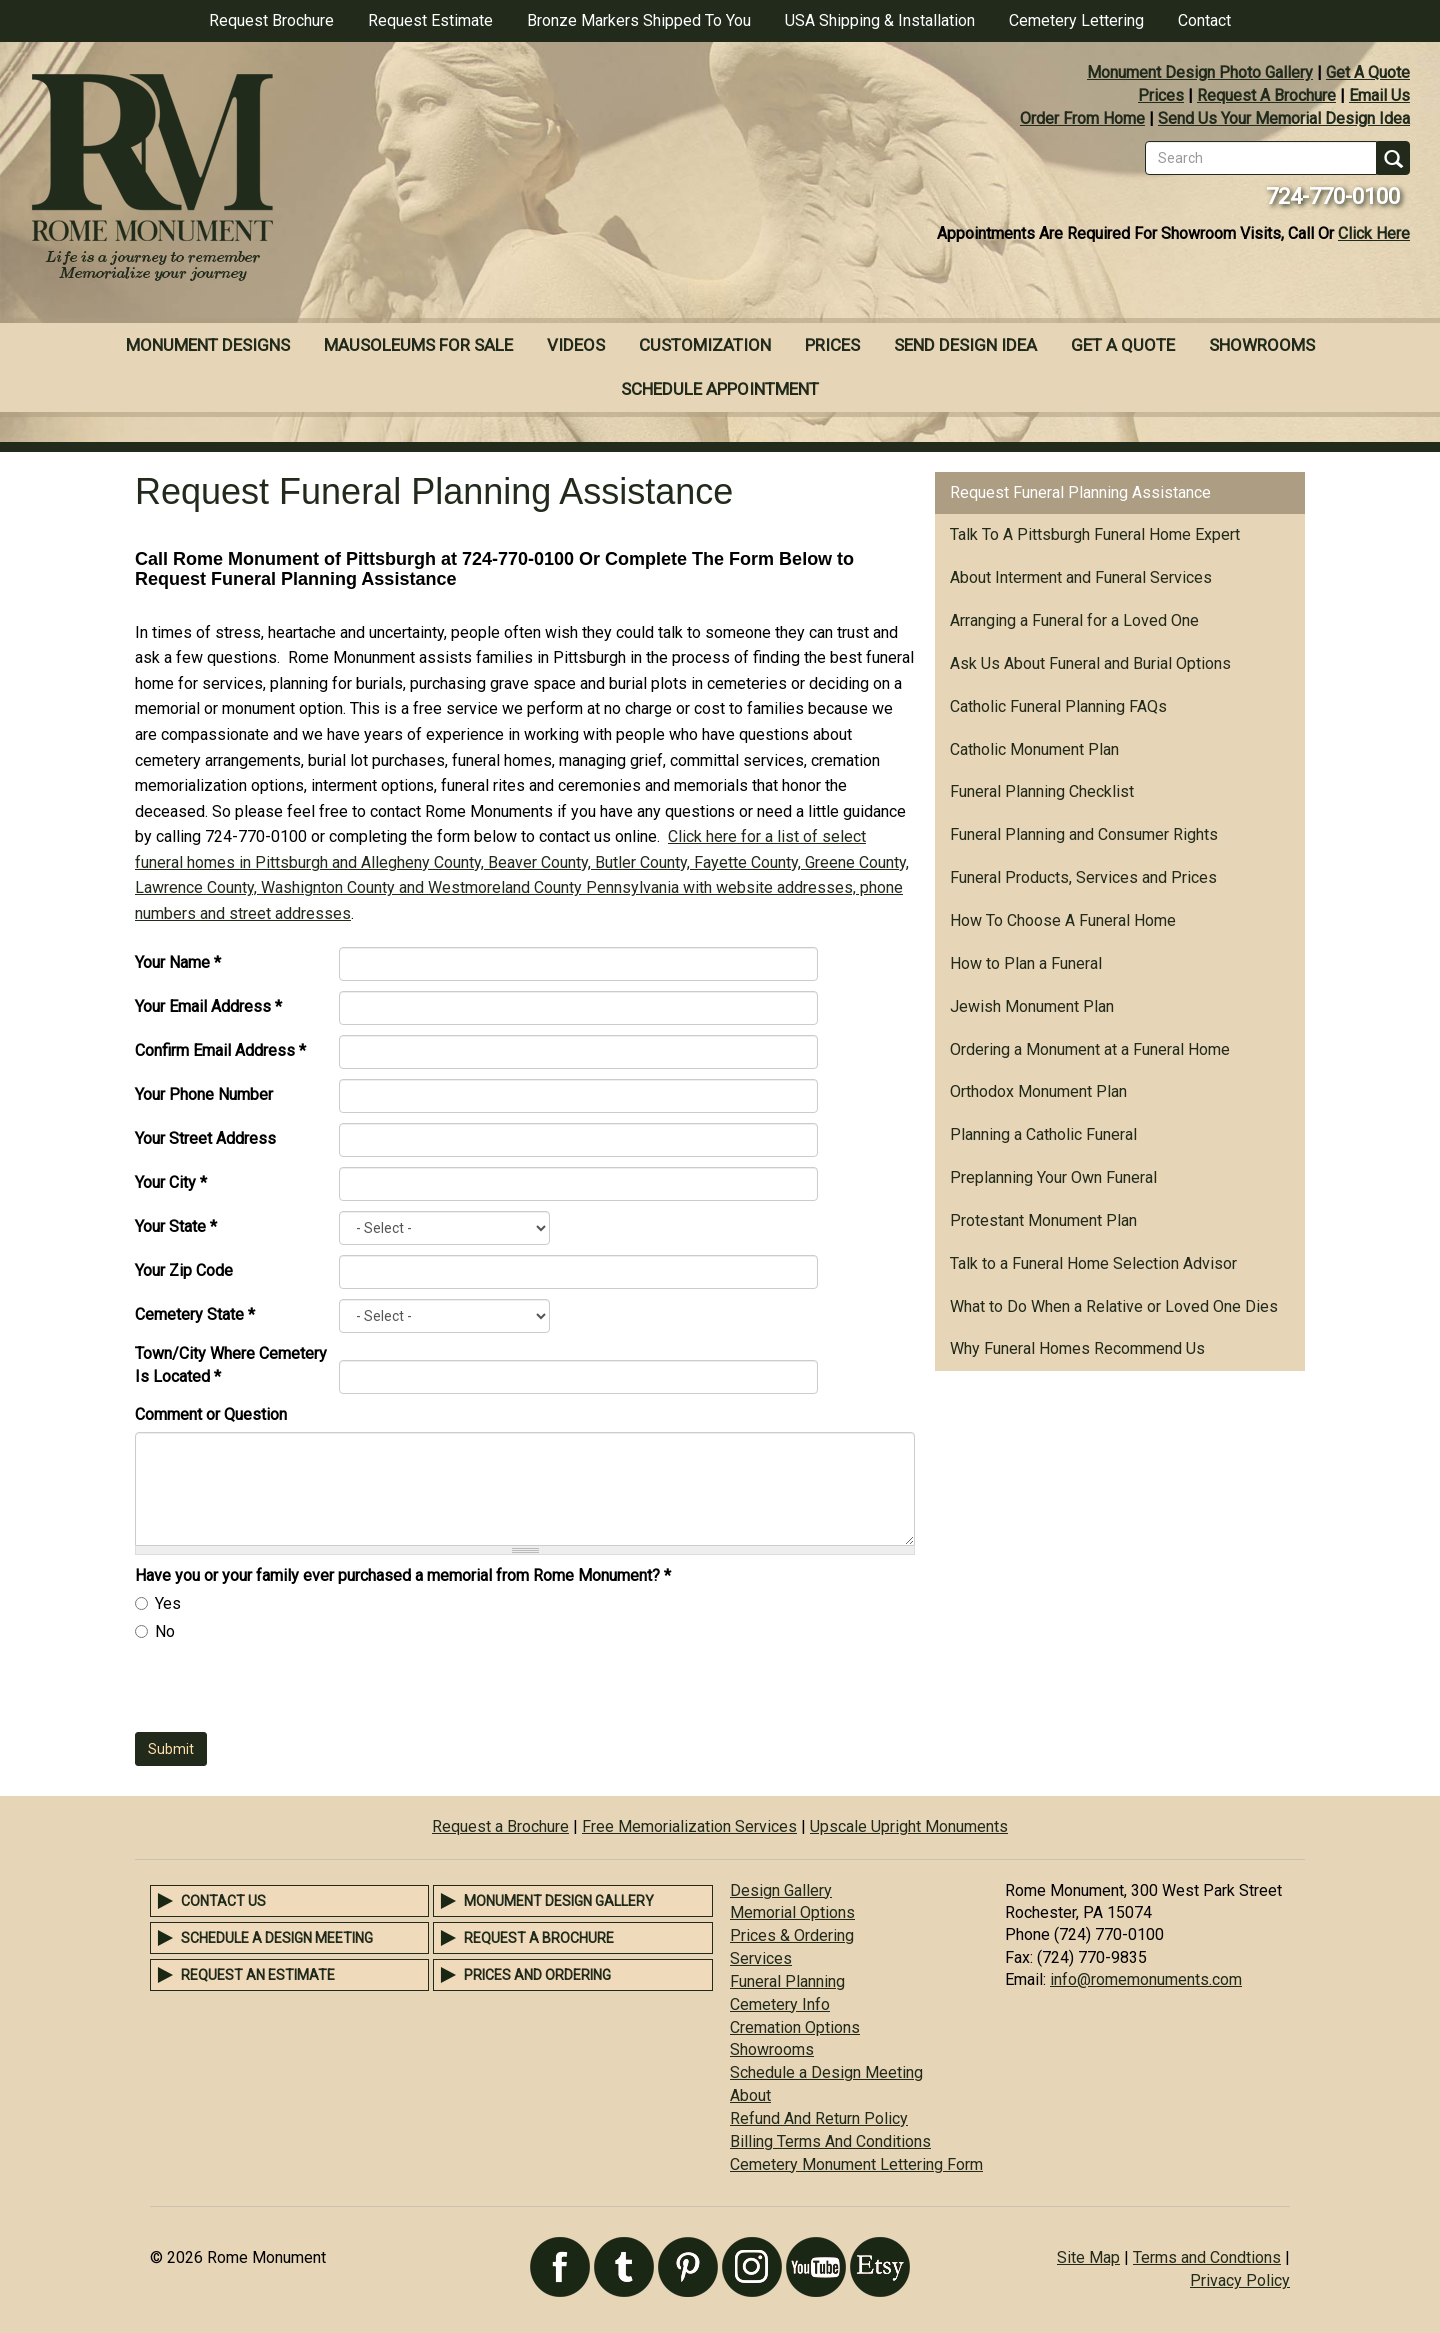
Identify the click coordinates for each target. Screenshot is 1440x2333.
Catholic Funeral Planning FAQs (1058, 706)
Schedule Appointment (720, 389)
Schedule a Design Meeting (277, 1938)
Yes (168, 1603)
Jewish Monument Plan (1032, 1006)
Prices (1161, 95)
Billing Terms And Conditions (830, 2141)
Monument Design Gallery (559, 1901)
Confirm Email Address (220, 1050)
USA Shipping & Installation (880, 20)
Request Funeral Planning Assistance (1080, 492)
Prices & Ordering (792, 1935)
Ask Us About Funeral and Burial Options (1090, 663)
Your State (176, 1226)
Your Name (178, 962)
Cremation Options (795, 2027)
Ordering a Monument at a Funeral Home (1090, 1049)
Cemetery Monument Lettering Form (856, 2164)
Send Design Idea (965, 345)
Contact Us (223, 1901)
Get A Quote (1368, 72)
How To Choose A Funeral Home (1063, 920)
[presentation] (287, 1693)
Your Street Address (205, 1138)
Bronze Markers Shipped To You (639, 20)
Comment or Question (211, 1414)
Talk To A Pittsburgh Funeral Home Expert (1095, 534)
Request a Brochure (500, 1826)
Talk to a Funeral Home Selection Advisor (1093, 1263)
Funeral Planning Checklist (1042, 791)
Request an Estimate (258, 1975)
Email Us (1379, 95)
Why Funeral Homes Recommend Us (1077, 1348)
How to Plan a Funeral (1026, 963)
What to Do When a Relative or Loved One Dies (1114, 1306)
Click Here (1374, 233)
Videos (576, 345)
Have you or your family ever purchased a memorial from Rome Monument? (403, 1575)
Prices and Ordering (537, 1975)
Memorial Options (792, 1912)
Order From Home (1082, 118)
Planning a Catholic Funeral (1043, 1134)
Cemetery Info (780, 2004)
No (165, 1631)
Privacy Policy (1240, 2280)
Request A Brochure (1266, 95)
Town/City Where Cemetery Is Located (231, 1365)
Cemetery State (195, 1314)
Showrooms (1262, 345)
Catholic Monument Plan (1034, 749)
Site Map (1088, 2257)
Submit (171, 1749)
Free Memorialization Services (689, 1826)
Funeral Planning (787, 1981)
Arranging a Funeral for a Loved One (1074, 620)
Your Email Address (208, 1006)
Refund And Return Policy (819, 2118)
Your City (171, 1182)
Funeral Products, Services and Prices (1083, 877)
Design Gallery (781, 1890)
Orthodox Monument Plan (1038, 1091)
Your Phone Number (204, 1094)
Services (761, 1958)
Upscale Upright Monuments (909, 1826)
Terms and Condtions (1207, 2257)
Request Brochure (271, 20)
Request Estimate (430, 20)
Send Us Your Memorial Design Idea (1284, 118)
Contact (1204, 20)
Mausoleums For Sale (418, 345)
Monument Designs (208, 345)
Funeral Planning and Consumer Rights (1084, 834)
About (750, 2095)
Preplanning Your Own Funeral (1053, 1177)
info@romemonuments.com (1146, 1979)
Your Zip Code (184, 1270)
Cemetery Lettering (1076, 20)
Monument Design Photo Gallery (1200, 72)
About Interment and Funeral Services (1081, 577)
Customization (705, 345)
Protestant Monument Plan (1043, 1220)
